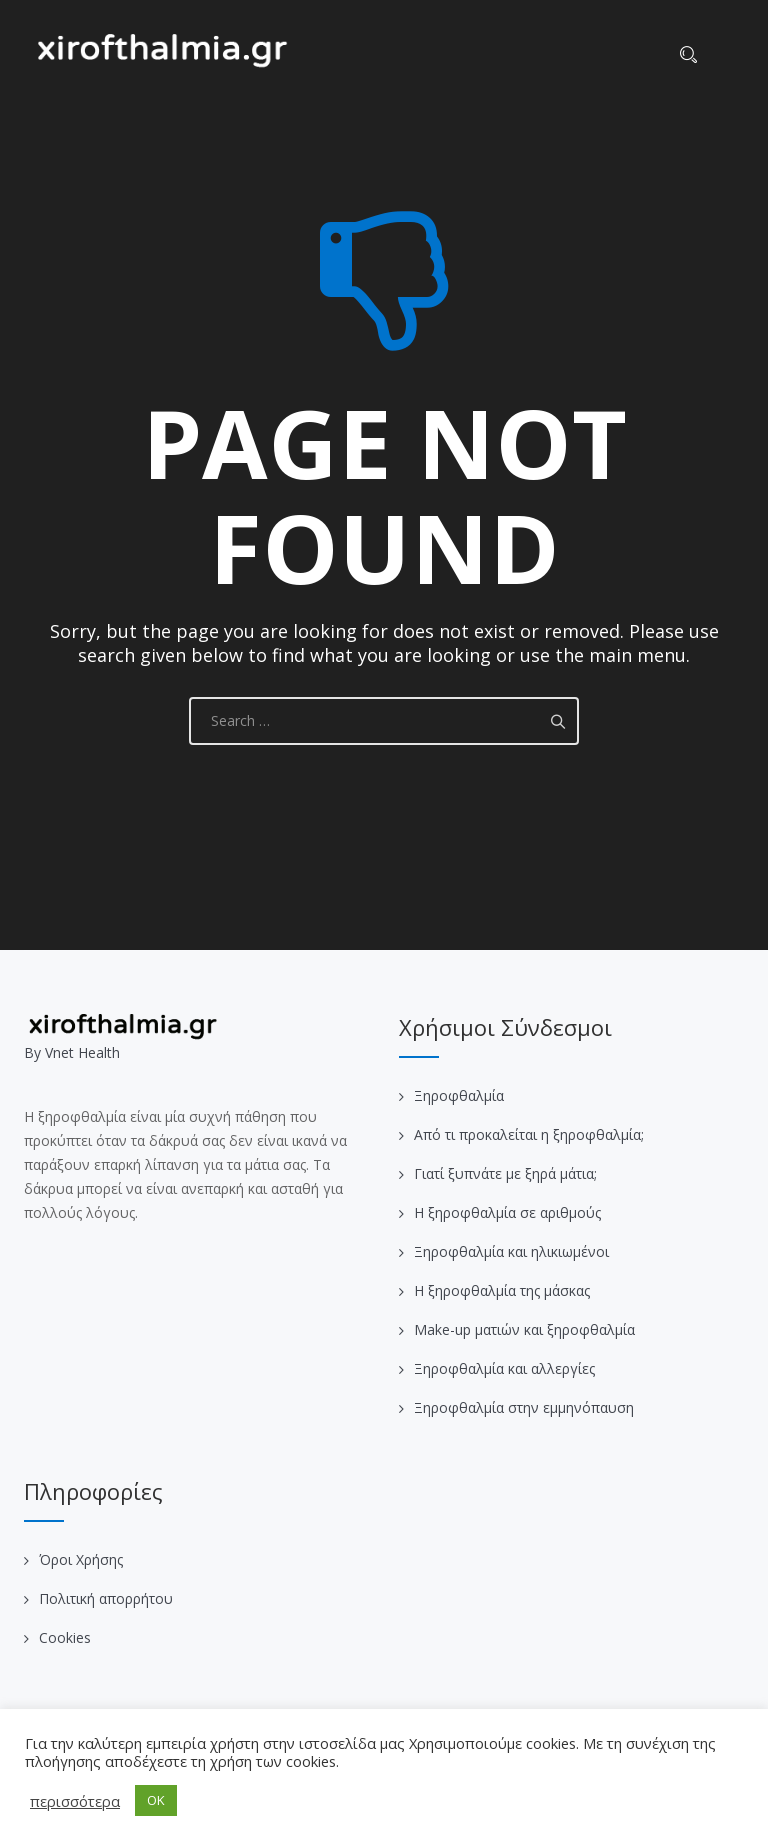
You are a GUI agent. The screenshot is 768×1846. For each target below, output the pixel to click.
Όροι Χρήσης (81, 1559)
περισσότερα (75, 1801)
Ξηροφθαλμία (459, 1095)
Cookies (65, 1637)
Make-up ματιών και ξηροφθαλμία (524, 1329)
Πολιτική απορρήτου (106, 1598)
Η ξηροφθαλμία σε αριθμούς (507, 1212)
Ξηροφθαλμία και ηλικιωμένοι (511, 1251)
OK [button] (156, 1800)
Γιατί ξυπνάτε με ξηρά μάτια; (505, 1173)
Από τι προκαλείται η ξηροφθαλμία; (529, 1134)
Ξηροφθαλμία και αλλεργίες (504, 1368)
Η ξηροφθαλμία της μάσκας (502, 1290)
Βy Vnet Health (72, 1052)
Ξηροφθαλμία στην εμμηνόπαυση (524, 1407)
